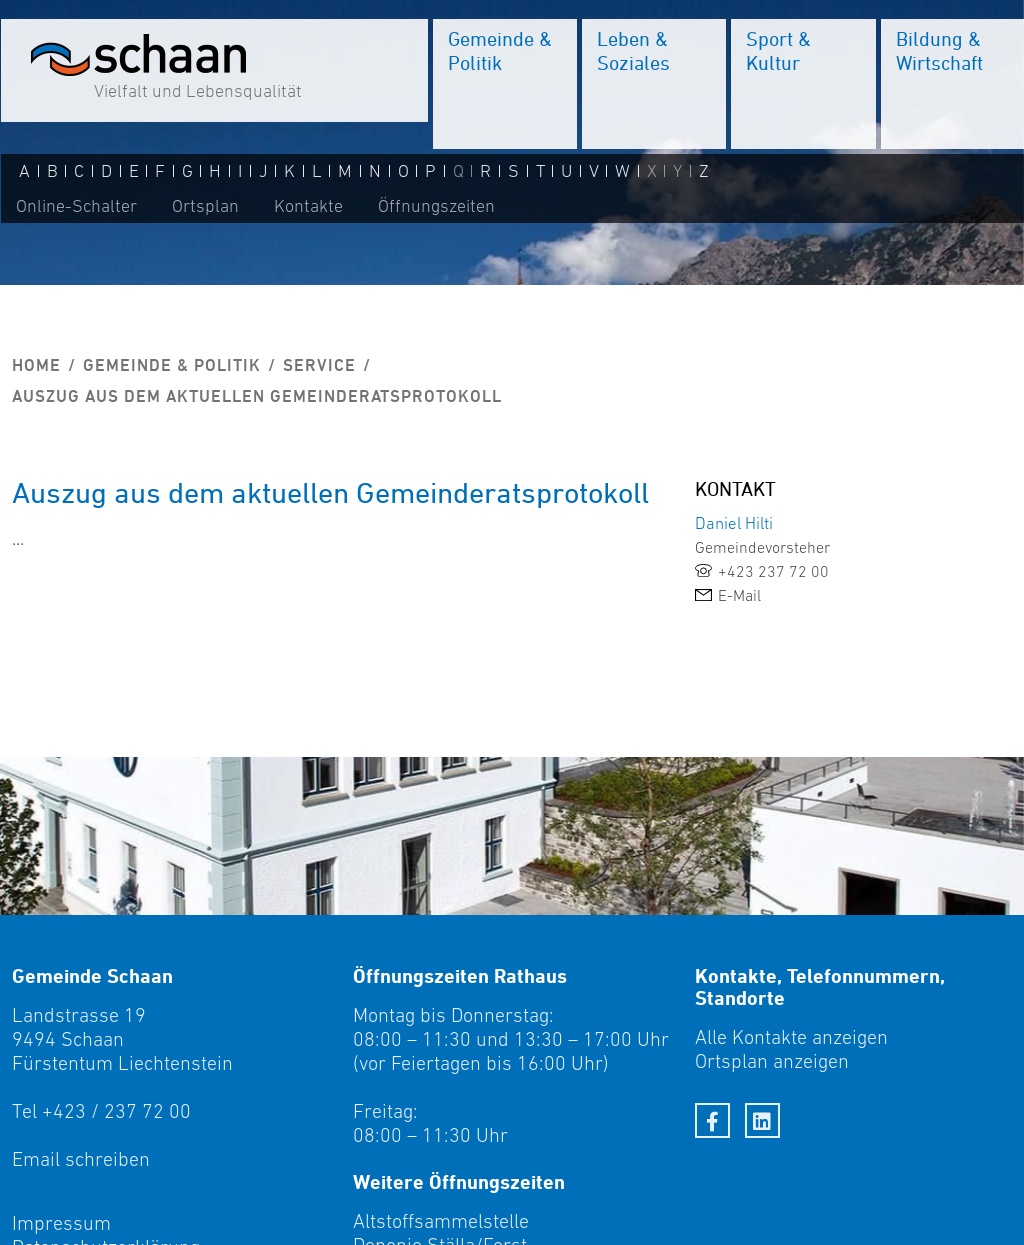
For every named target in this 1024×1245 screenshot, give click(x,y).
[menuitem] (504, 85)
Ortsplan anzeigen (772, 1061)
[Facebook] (712, 1120)
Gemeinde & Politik (172, 365)
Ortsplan (204, 207)
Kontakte (307, 207)
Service (319, 365)
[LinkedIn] (762, 1120)
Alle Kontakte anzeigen (791, 1037)
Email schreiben (81, 1159)
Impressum (61, 1223)
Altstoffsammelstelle (441, 1221)
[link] (853, 571)
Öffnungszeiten (435, 207)
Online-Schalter (75, 207)
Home (36, 365)
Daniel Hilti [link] (734, 523)
